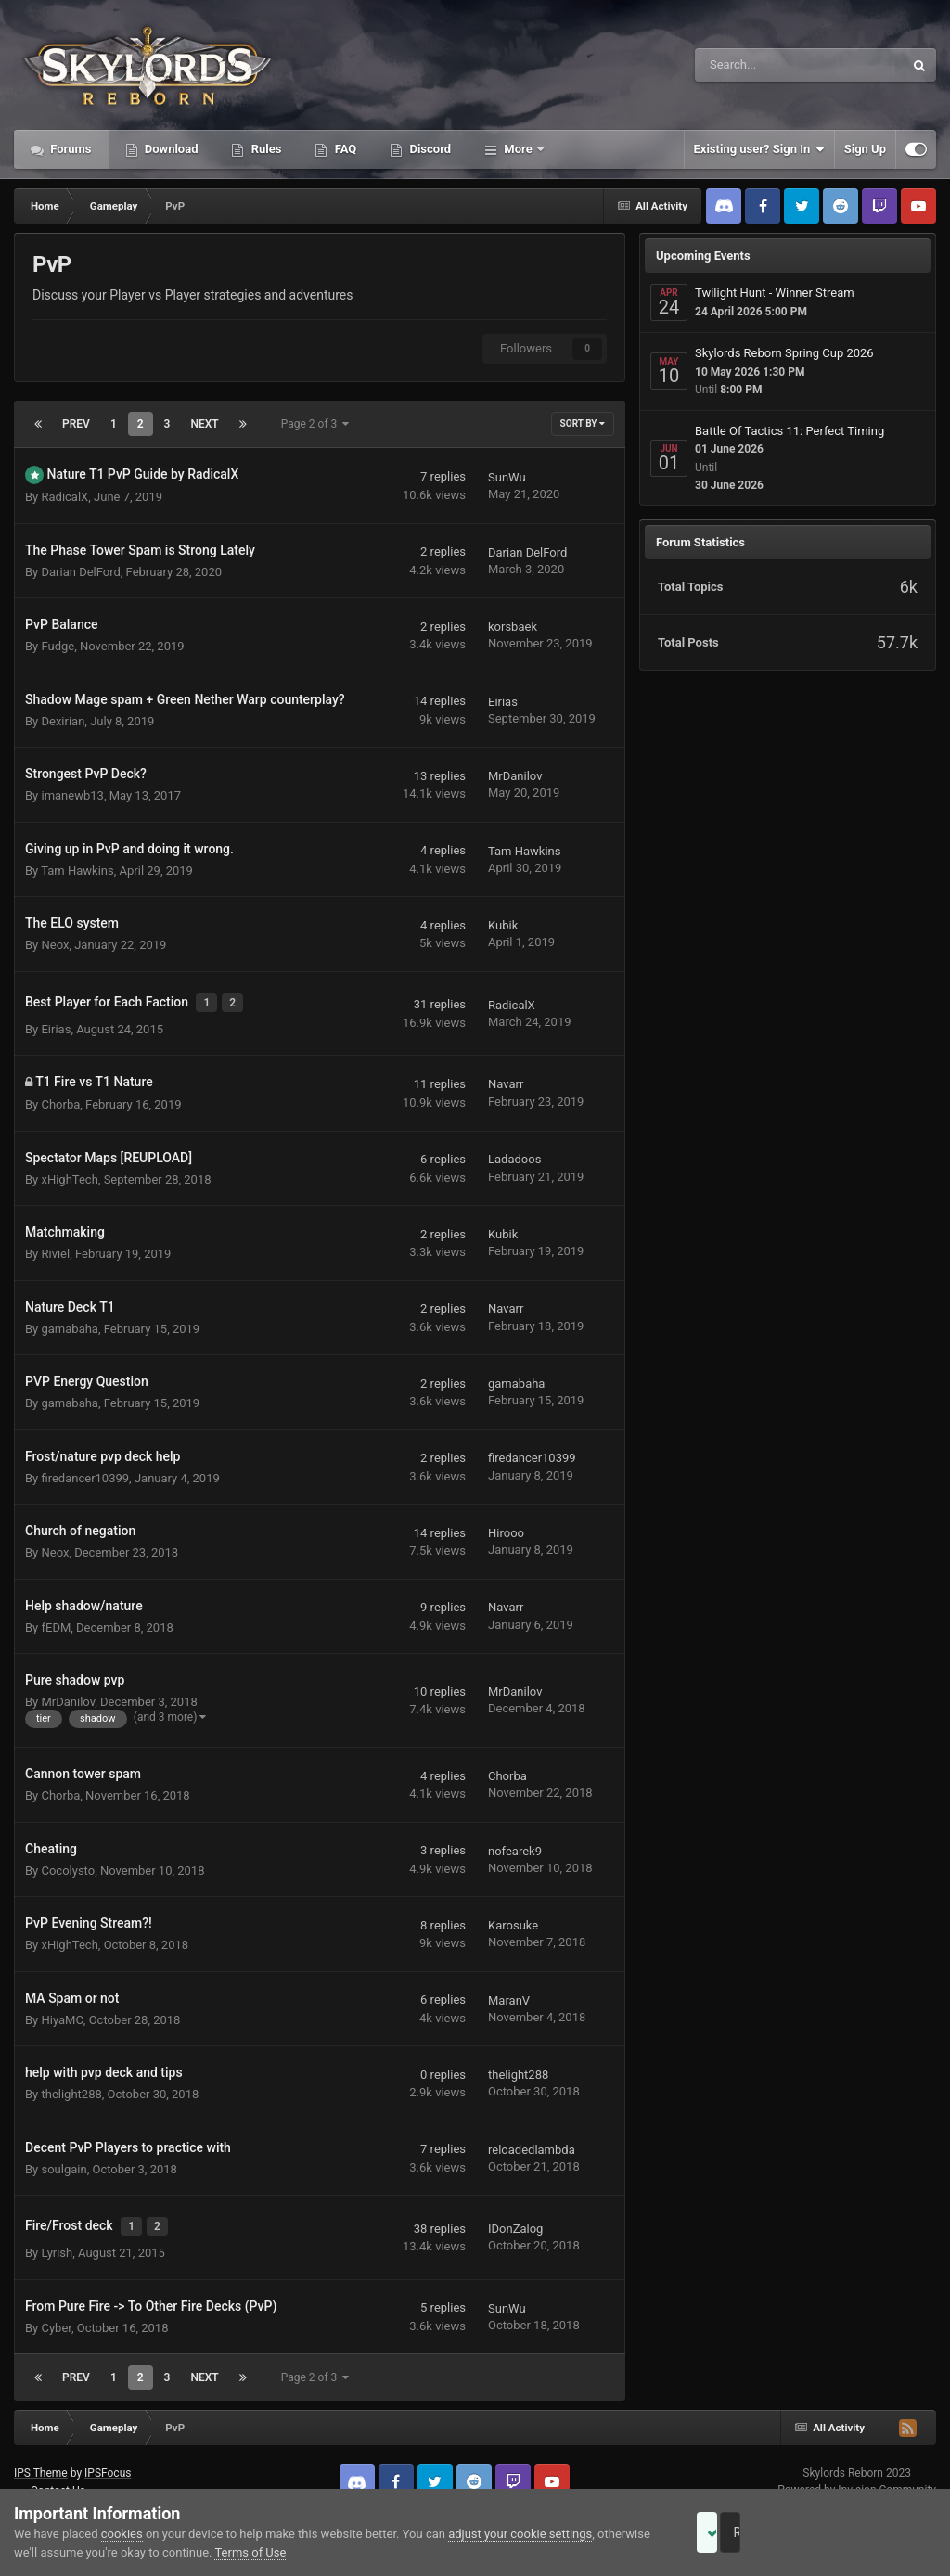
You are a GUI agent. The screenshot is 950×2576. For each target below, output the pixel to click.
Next (204, 423)
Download (170, 149)
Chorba (60, 1096)
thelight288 (71, 2087)
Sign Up (865, 149)
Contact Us (58, 2473)
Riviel (55, 1245)
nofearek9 (515, 1843)
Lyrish (56, 2237)
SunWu (507, 477)
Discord (428, 149)
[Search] (752, 65)
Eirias (503, 702)
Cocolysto (68, 1862)
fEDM (56, 1619)
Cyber (56, 2311)
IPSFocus (107, 2456)
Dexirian (62, 721)
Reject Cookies (872, 2532)
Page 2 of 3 (315, 423)
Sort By (582, 423)
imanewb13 (72, 795)
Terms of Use (305, 2552)
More (518, 149)
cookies (122, 2534)
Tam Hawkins (77, 871)
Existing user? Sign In (759, 149)
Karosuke (513, 1917)
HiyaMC (62, 2012)
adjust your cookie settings (520, 2534)
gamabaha (69, 1320)
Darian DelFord (80, 572)
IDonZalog (515, 2217)
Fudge (57, 646)
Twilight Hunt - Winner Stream (774, 293)
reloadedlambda (531, 2141)
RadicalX (64, 497)
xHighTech (69, 1171)
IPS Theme (41, 2456)
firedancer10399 (85, 1470)
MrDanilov (515, 776)
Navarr (505, 1076)
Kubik (503, 925)
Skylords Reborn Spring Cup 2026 (784, 353)
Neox (55, 945)
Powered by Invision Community (856, 2473)
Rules (264, 149)
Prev (76, 423)
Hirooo (506, 1525)
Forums (69, 149)
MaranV (509, 1992)
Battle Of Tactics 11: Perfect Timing (789, 431)
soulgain (63, 2161)
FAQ (343, 149)
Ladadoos (514, 1151)
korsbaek (512, 627)
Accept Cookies (732, 2532)
